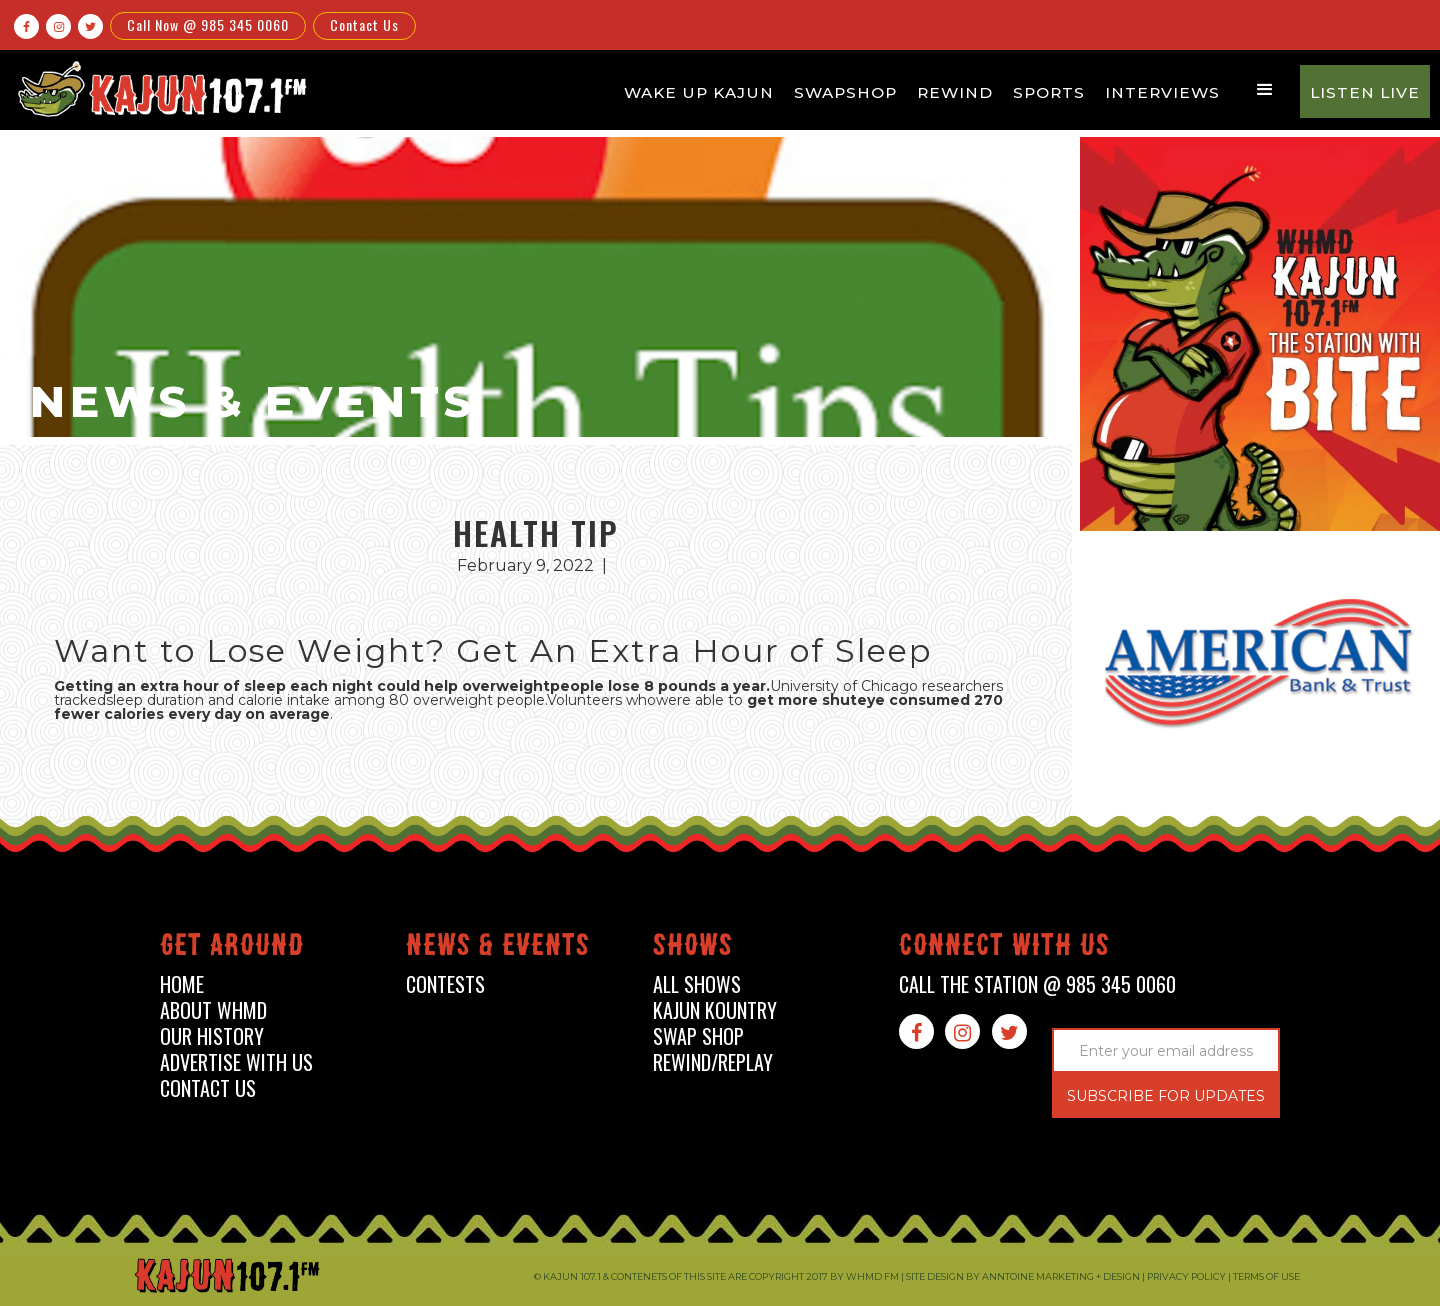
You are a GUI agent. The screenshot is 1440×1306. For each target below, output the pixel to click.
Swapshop (845, 92)
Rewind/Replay (713, 1062)
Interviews (1162, 92)
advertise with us (236, 1062)
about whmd (213, 1010)
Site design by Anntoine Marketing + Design (1023, 1276)
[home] (159, 88)
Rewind (955, 92)
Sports (1049, 92)
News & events (498, 948)
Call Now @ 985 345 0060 (208, 24)
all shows (697, 984)
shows (693, 948)
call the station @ (1037, 984)
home (182, 984)
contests (445, 984)
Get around (232, 948)
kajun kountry (715, 1010)
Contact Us (364, 24)
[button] (1265, 90)
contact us (208, 1088)
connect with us (1004, 948)
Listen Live (1365, 92)
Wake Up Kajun (699, 92)
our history (212, 1036)
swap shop (698, 1036)
